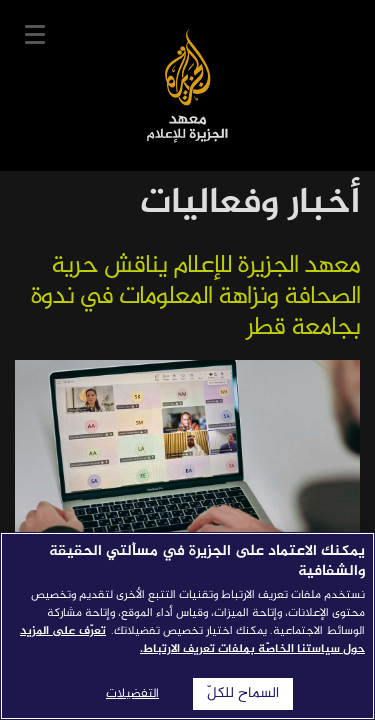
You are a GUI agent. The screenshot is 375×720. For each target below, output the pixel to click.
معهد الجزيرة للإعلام (187, 85)
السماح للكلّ (243, 694)
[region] (187, 626)
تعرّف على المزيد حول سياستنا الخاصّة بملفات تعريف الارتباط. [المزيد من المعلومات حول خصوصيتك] (192, 640)
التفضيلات (132, 694)
